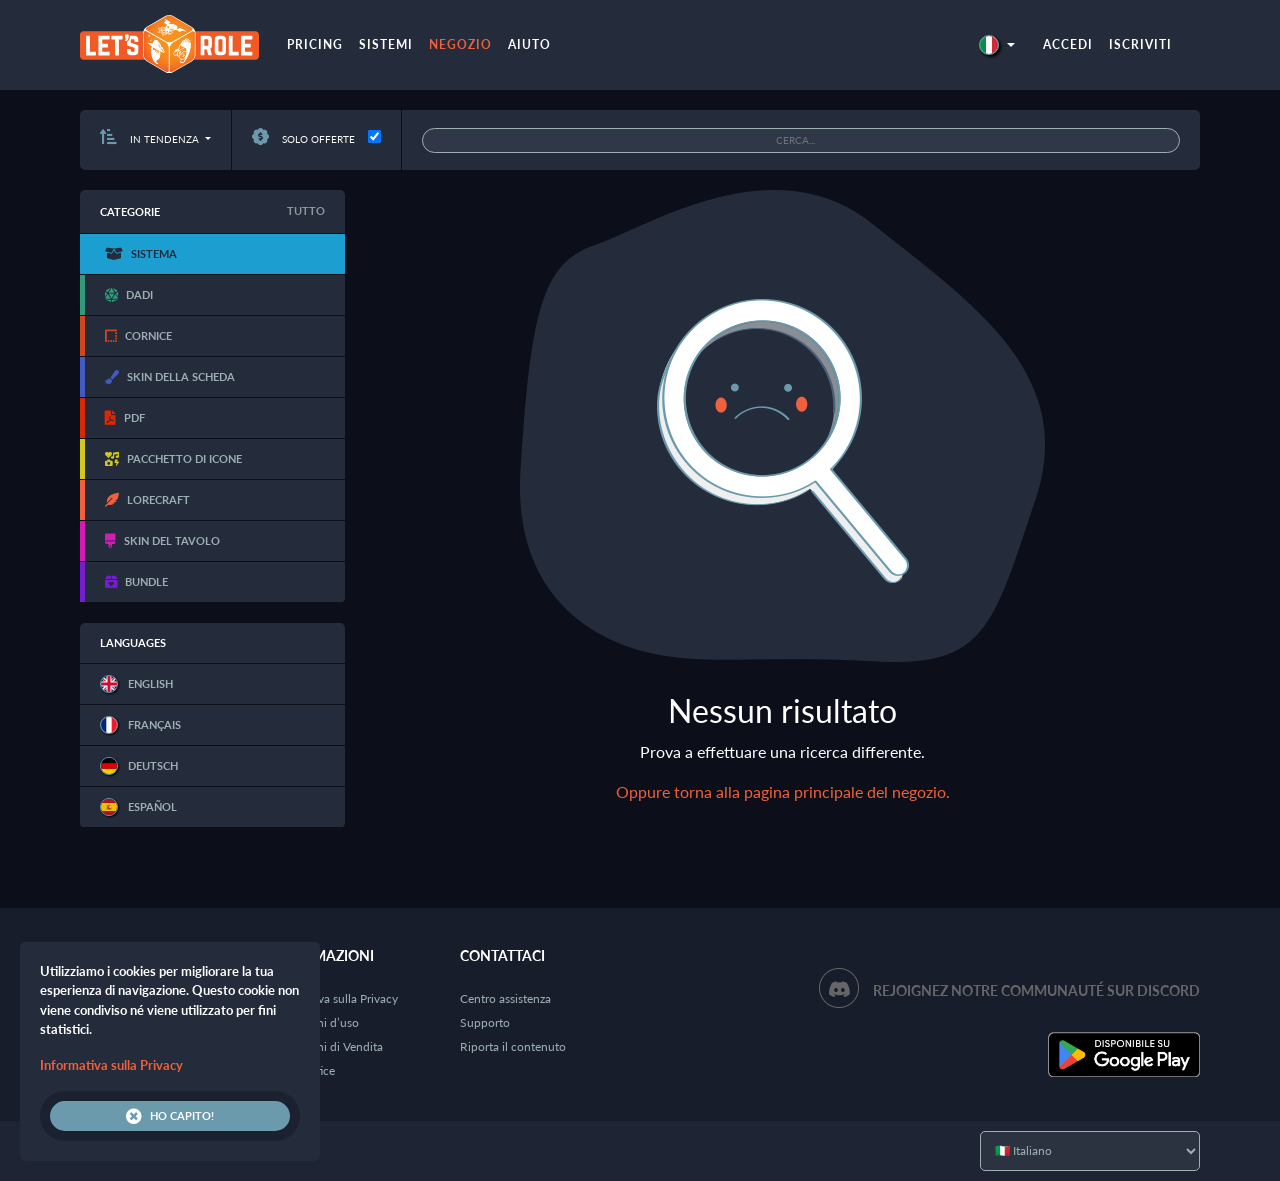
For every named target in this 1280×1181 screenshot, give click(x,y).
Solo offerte (303, 139)
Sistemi (386, 44)
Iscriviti (1140, 44)
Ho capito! (170, 1116)
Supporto (485, 1022)
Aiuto (529, 44)
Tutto (306, 210)
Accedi (1068, 44)
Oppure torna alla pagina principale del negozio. (783, 791)
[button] (997, 44)
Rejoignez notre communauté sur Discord (1036, 990)
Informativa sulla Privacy (334, 998)
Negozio (460, 44)
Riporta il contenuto (513, 1046)
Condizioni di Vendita (326, 1046)
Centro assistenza (505, 998)
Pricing (315, 44)
